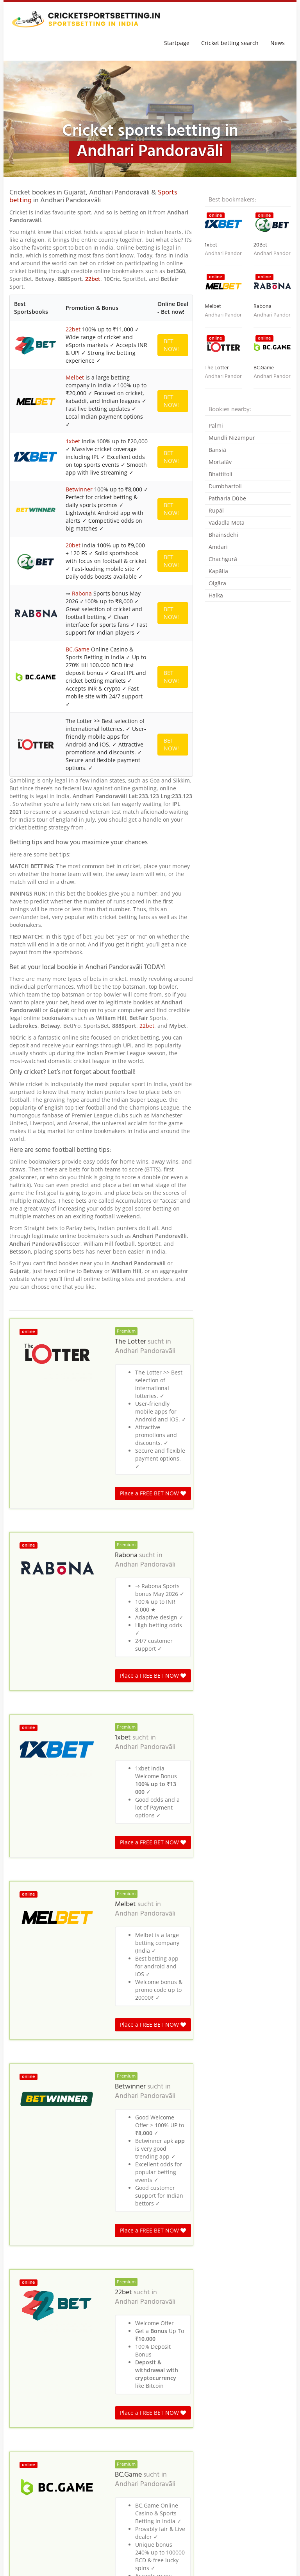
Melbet (75, 377)
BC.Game (77, 649)
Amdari (218, 546)
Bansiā (217, 449)
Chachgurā (223, 559)
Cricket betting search (230, 43)
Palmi (216, 425)
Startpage (176, 43)
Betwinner (79, 489)
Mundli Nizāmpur (232, 437)
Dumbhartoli (225, 486)
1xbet (73, 441)
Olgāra (217, 583)
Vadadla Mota (227, 522)
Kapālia (218, 571)
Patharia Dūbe (227, 498)
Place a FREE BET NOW (153, 1493)
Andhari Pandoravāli (145, 1351)
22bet (92, 278)
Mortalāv (220, 462)
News (277, 43)
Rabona (82, 593)
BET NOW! (171, 345)
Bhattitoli (220, 474)
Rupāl (216, 510)
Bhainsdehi (223, 534)
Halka (216, 595)
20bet (73, 545)
